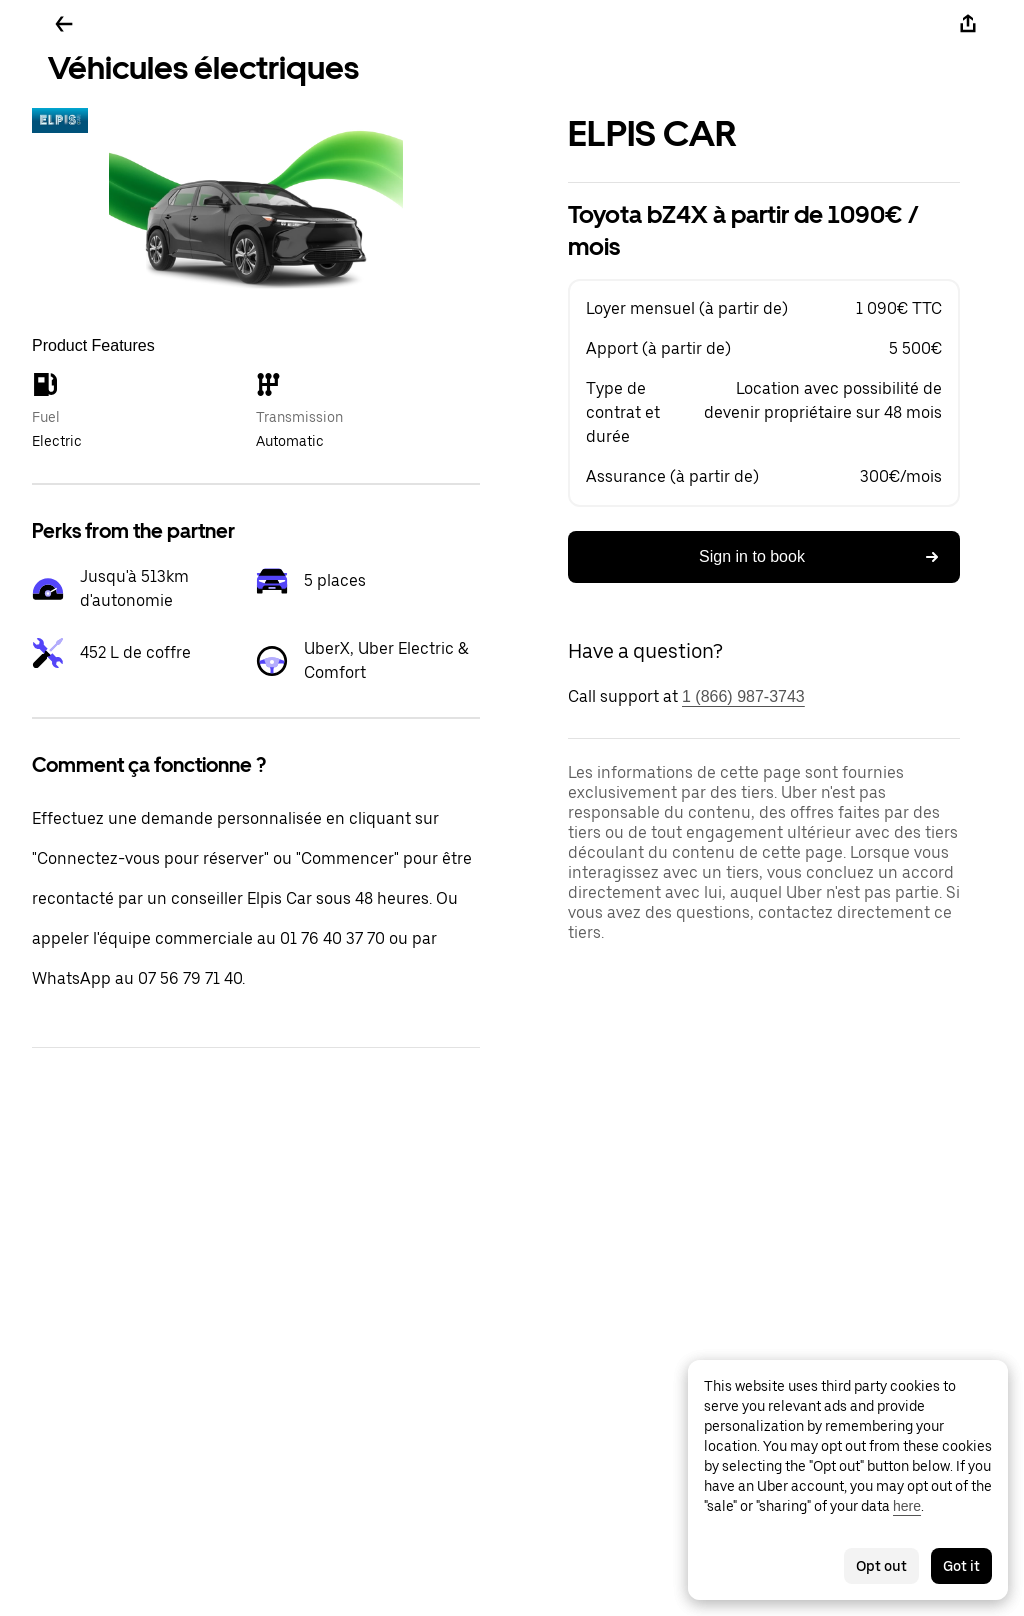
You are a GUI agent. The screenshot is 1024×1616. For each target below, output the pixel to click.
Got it (961, 1566)
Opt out (881, 1566)
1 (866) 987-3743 (743, 696)
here (907, 1506)
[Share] (968, 24)
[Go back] (64, 24)
